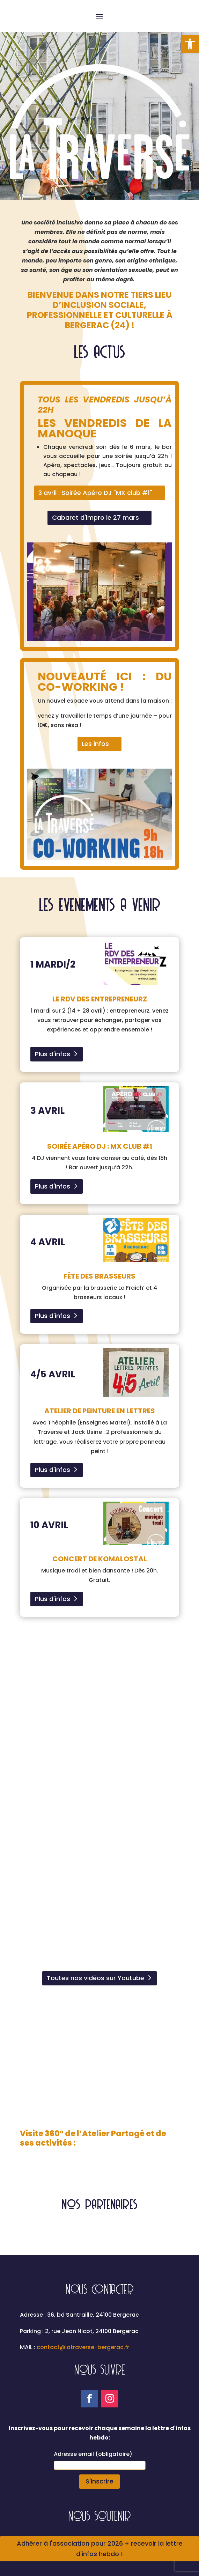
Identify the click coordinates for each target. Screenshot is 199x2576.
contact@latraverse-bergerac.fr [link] (83, 2347)
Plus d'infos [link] (52, 1054)
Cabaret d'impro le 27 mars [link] (95, 517)
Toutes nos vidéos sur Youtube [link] (95, 1978)
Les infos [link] (95, 743)
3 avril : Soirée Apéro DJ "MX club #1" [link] (95, 492)
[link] (190, 44)
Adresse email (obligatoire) (93, 2454)
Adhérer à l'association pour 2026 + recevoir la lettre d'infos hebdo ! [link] (100, 2549)
